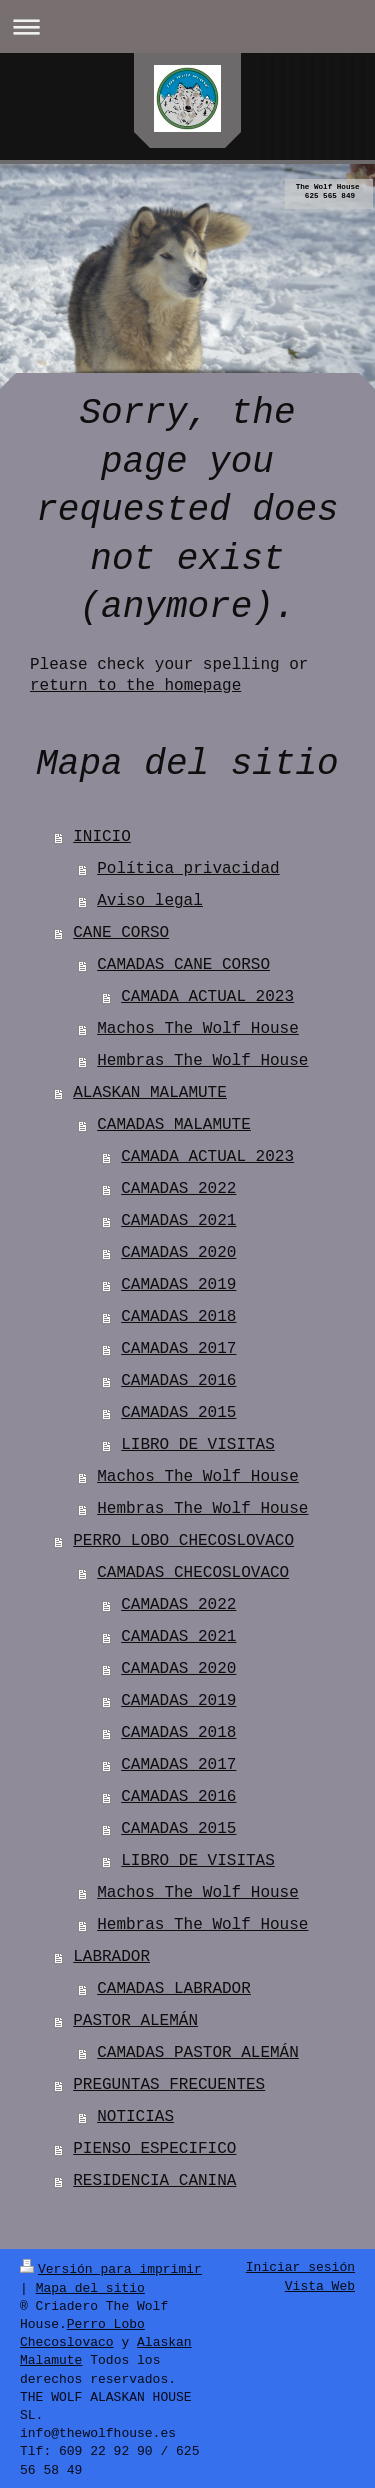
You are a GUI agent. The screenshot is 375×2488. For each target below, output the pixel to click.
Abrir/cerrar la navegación (187, 26)
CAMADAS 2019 (178, 1285)
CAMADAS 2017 (178, 1349)
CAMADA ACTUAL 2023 (207, 997)
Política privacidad (188, 869)
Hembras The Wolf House (202, 1061)
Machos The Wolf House (198, 1029)
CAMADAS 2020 (178, 1253)
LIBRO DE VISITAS (198, 1445)
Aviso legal (150, 901)
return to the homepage (135, 686)
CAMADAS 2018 (178, 1317)
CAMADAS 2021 (178, 1221)
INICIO (102, 837)
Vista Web (320, 2287)
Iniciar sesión (300, 2268)
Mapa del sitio (90, 2287)
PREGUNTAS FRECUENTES (169, 2085)
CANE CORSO (121, 933)
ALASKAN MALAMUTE (150, 1093)
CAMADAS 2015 (178, 1413)
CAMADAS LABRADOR (174, 1989)
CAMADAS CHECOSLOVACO (193, 1573)
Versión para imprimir (111, 2268)
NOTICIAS (135, 2117)
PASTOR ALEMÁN (135, 2021)
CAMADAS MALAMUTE (174, 1125)
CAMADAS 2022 (178, 1189)
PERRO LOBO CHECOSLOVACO (183, 1541)
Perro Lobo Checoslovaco (82, 2332)
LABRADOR (111, 1957)
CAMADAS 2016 (178, 1381)
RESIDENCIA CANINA (154, 2181)
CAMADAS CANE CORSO (183, 965)
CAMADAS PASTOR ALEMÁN (198, 2053)
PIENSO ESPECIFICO (154, 2149)
